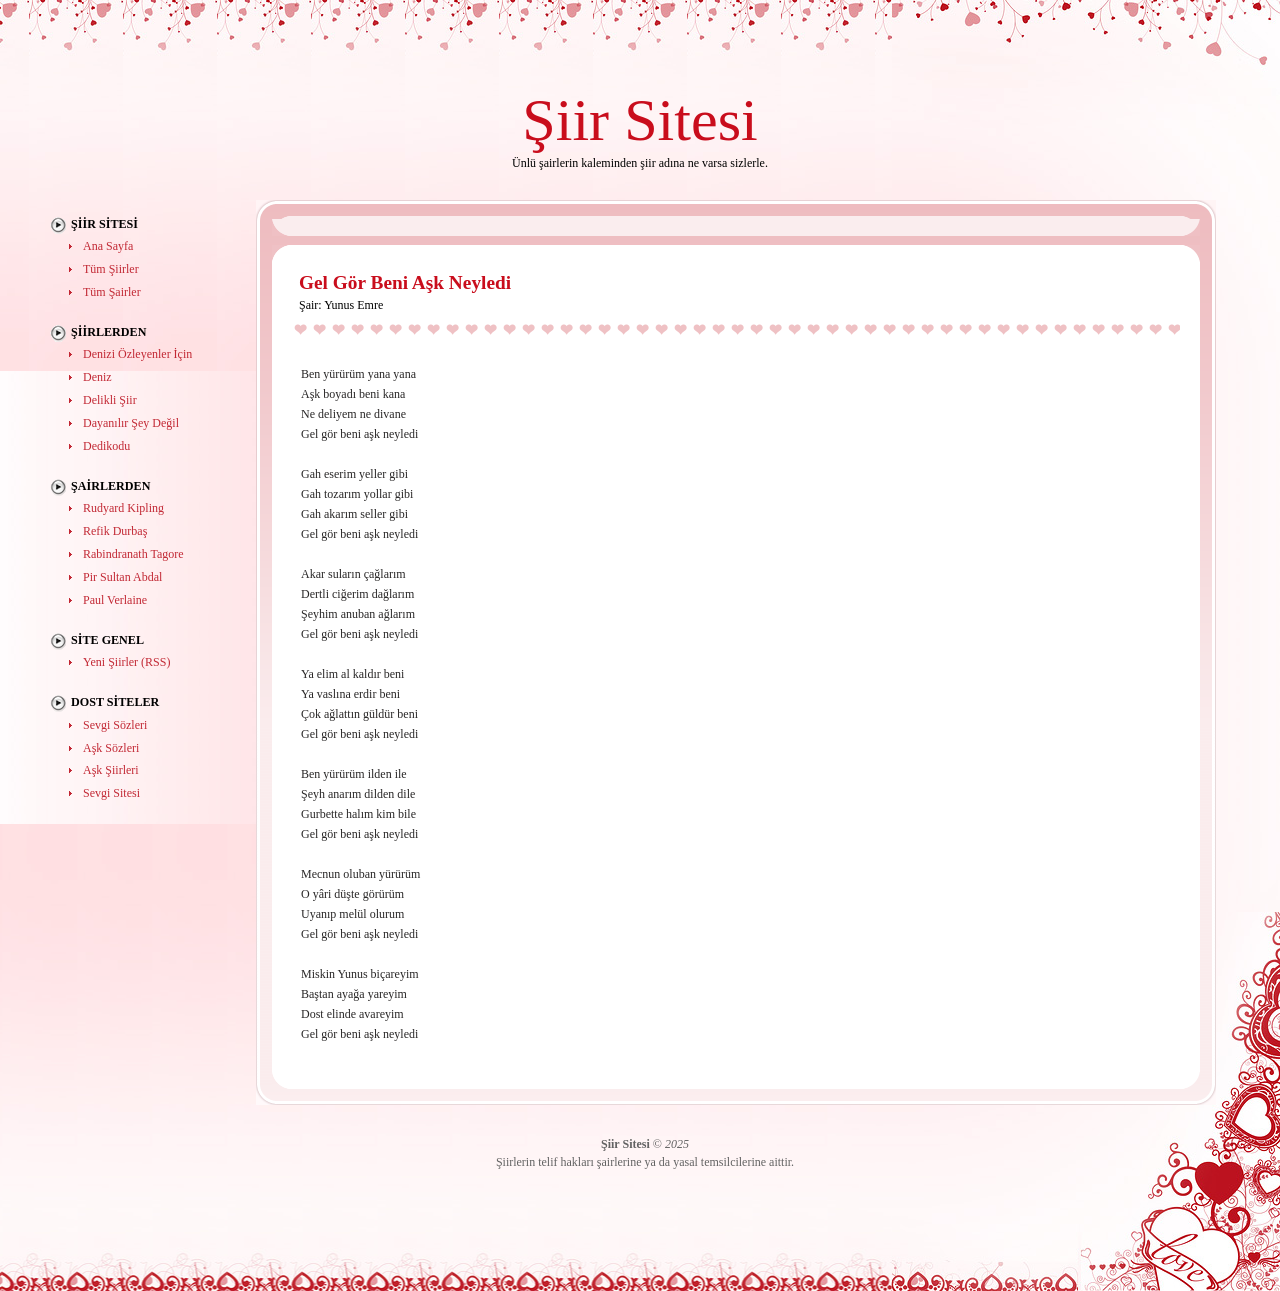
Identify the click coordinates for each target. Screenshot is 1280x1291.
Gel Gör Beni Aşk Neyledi (405, 282)
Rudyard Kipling (123, 508)
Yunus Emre (353, 305)
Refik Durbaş (115, 531)
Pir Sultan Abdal (122, 577)
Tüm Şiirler (111, 269)
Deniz (97, 377)
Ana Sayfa (108, 246)
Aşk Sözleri (111, 748)
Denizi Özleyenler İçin (137, 354)
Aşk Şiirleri (111, 770)
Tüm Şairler (112, 292)
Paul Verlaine (115, 600)
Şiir (565, 119)
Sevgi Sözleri (115, 725)
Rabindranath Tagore (133, 554)
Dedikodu (106, 446)
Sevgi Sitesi (111, 793)
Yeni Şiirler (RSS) (126, 662)
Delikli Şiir (110, 400)
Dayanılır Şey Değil (131, 423)
